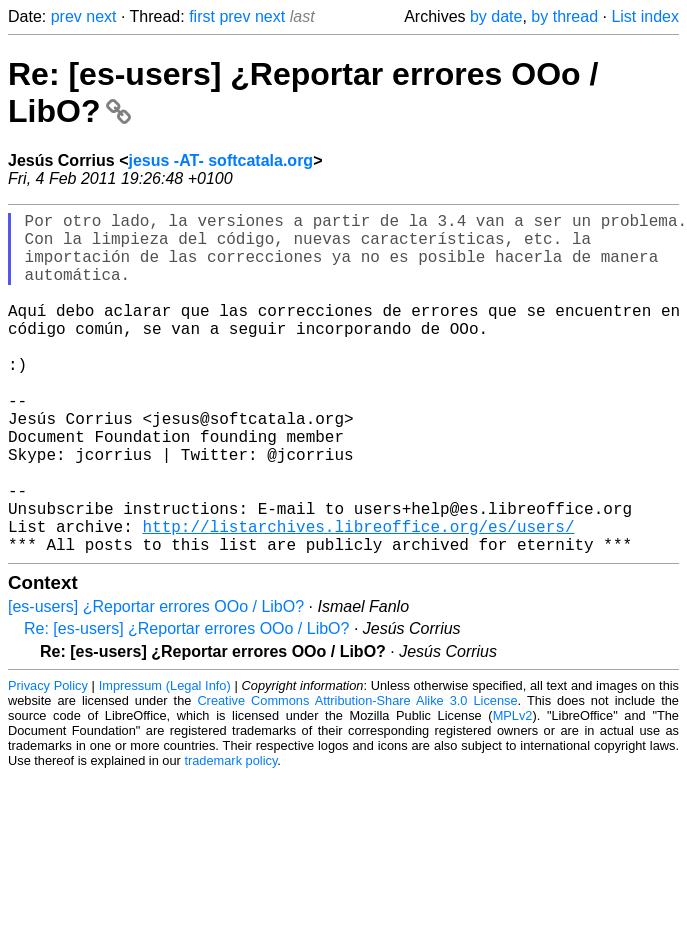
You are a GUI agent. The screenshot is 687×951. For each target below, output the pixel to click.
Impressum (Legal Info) (165, 761)
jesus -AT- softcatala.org (221, 160)
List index (645, 16)
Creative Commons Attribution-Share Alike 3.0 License (357, 776)
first (202, 16)
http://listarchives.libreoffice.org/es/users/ (358, 598)
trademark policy (230, 836)
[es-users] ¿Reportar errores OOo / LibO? (156, 682)
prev (66, 16)
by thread (564, 16)
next (101, 16)
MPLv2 (513, 791)
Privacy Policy (48, 761)
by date (496, 16)
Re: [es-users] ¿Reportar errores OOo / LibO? (186, 704)
